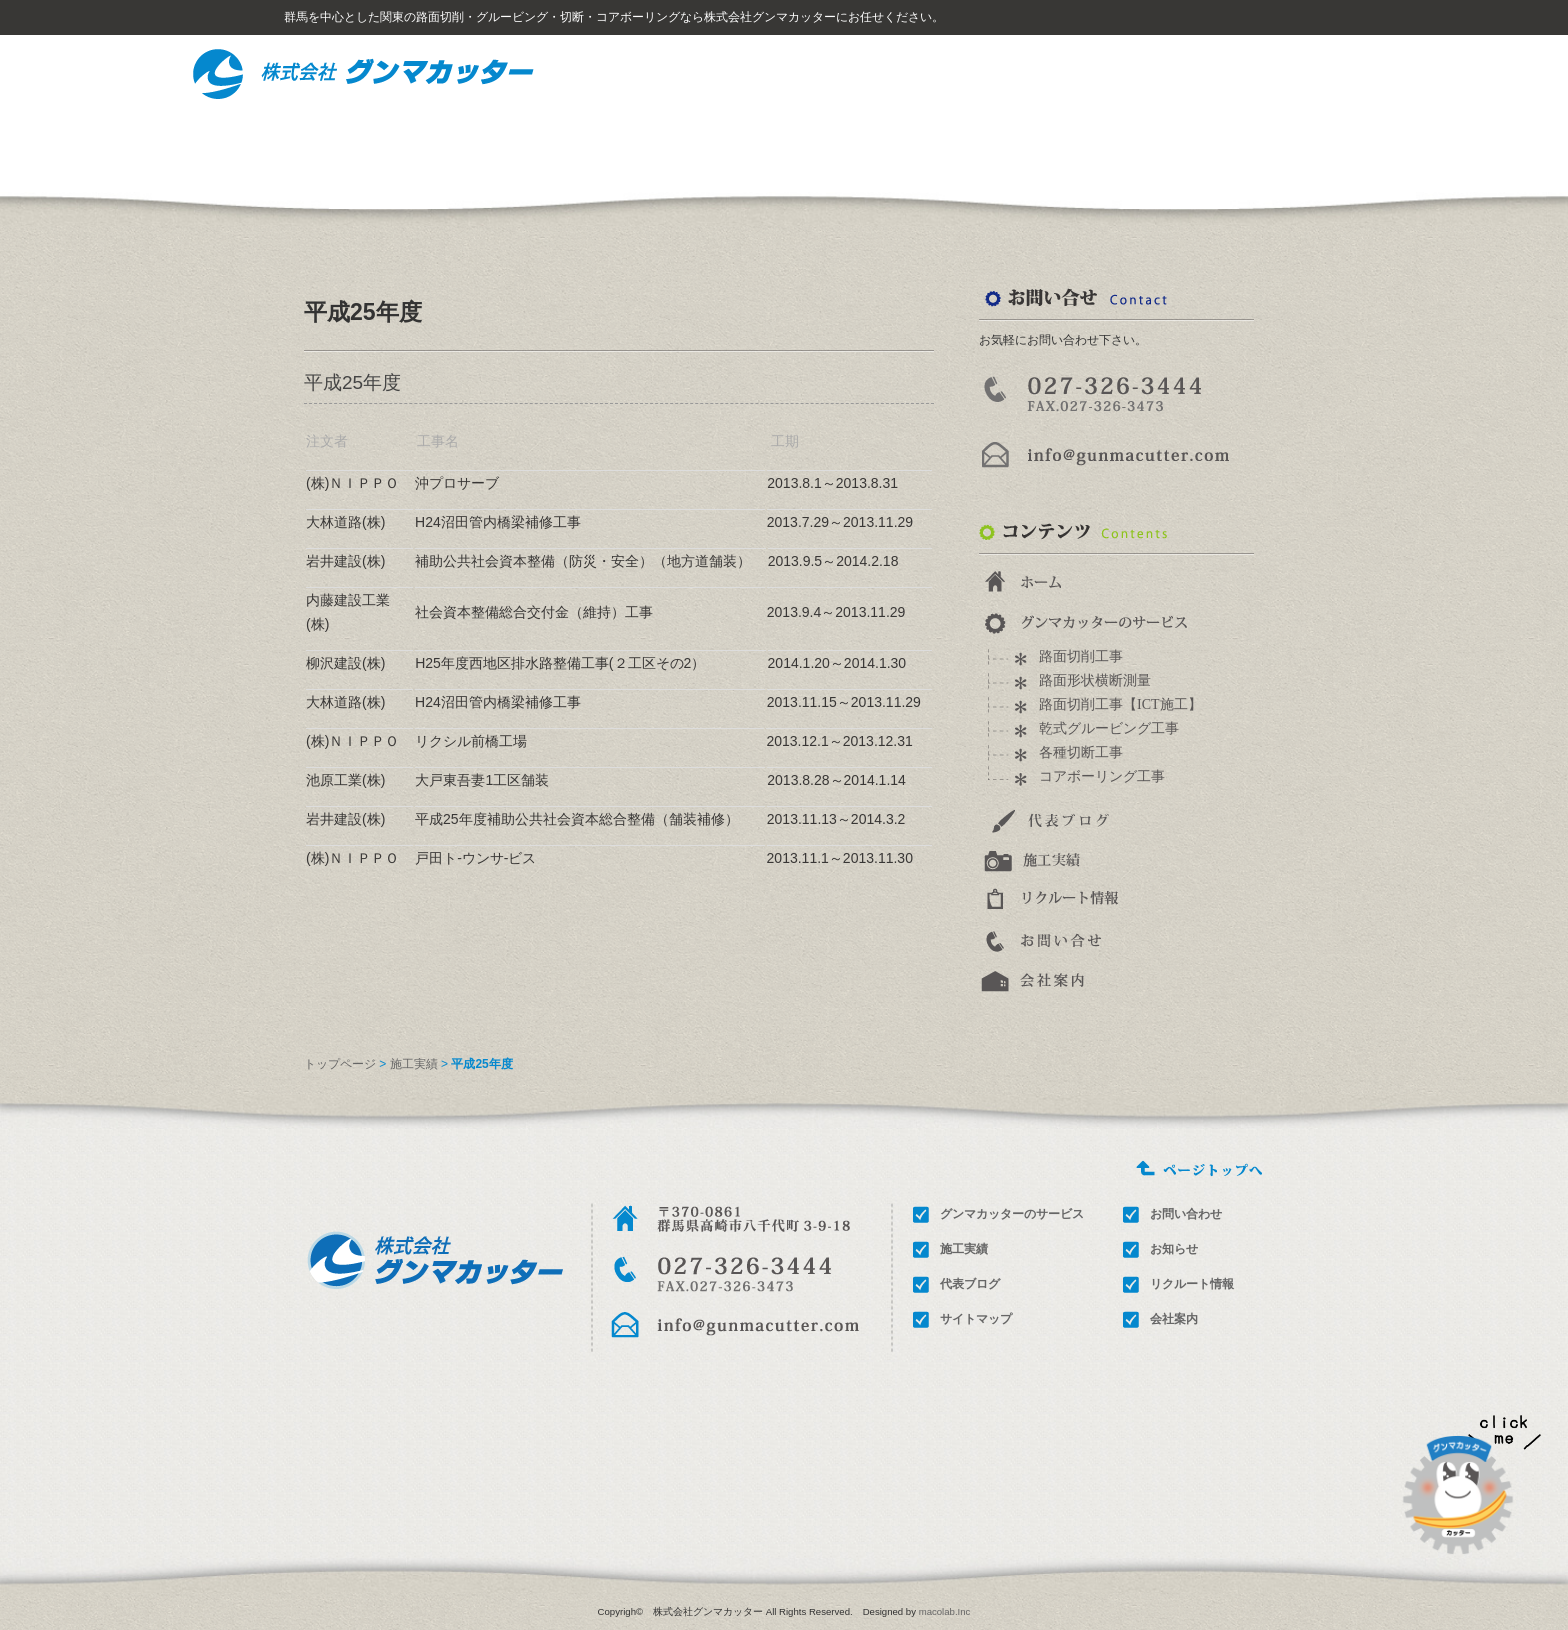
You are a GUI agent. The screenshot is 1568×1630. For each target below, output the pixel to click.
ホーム (1138, 70)
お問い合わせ (1166, 139)
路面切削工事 (1081, 656)
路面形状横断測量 (1095, 680)
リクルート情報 (1012, 139)
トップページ (340, 1064)
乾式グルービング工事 (1109, 728)
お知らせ (1174, 1249)
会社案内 (1174, 1319)
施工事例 (864, 139)
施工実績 (414, 1064)
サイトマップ (1268, 70)
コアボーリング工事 (1102, 776)
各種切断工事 (1081, 752)
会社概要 (1310, 139)
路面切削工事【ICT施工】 (1120, 704)
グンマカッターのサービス (692, 139)
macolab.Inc (945, 1611)
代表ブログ (970, 1284)
